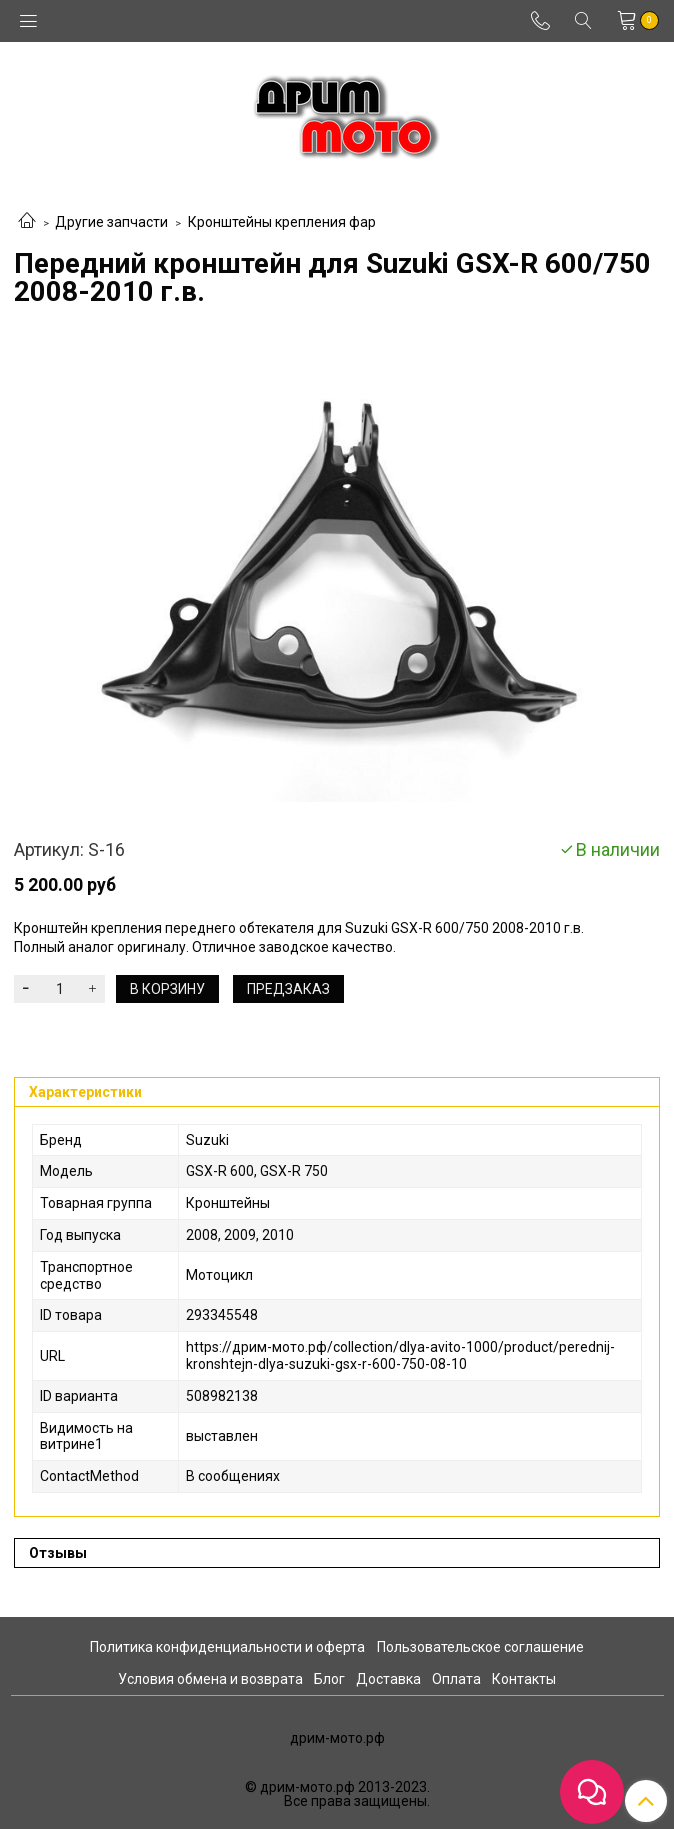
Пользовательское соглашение (480, 1647)
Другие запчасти (111, 222)
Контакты (524, 1679)
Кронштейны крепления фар (282, 222)
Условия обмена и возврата (210, 1679)
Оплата (456, 1679)
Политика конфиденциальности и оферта (227, 1647)
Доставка (388, 1679)
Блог (329, 1679)
